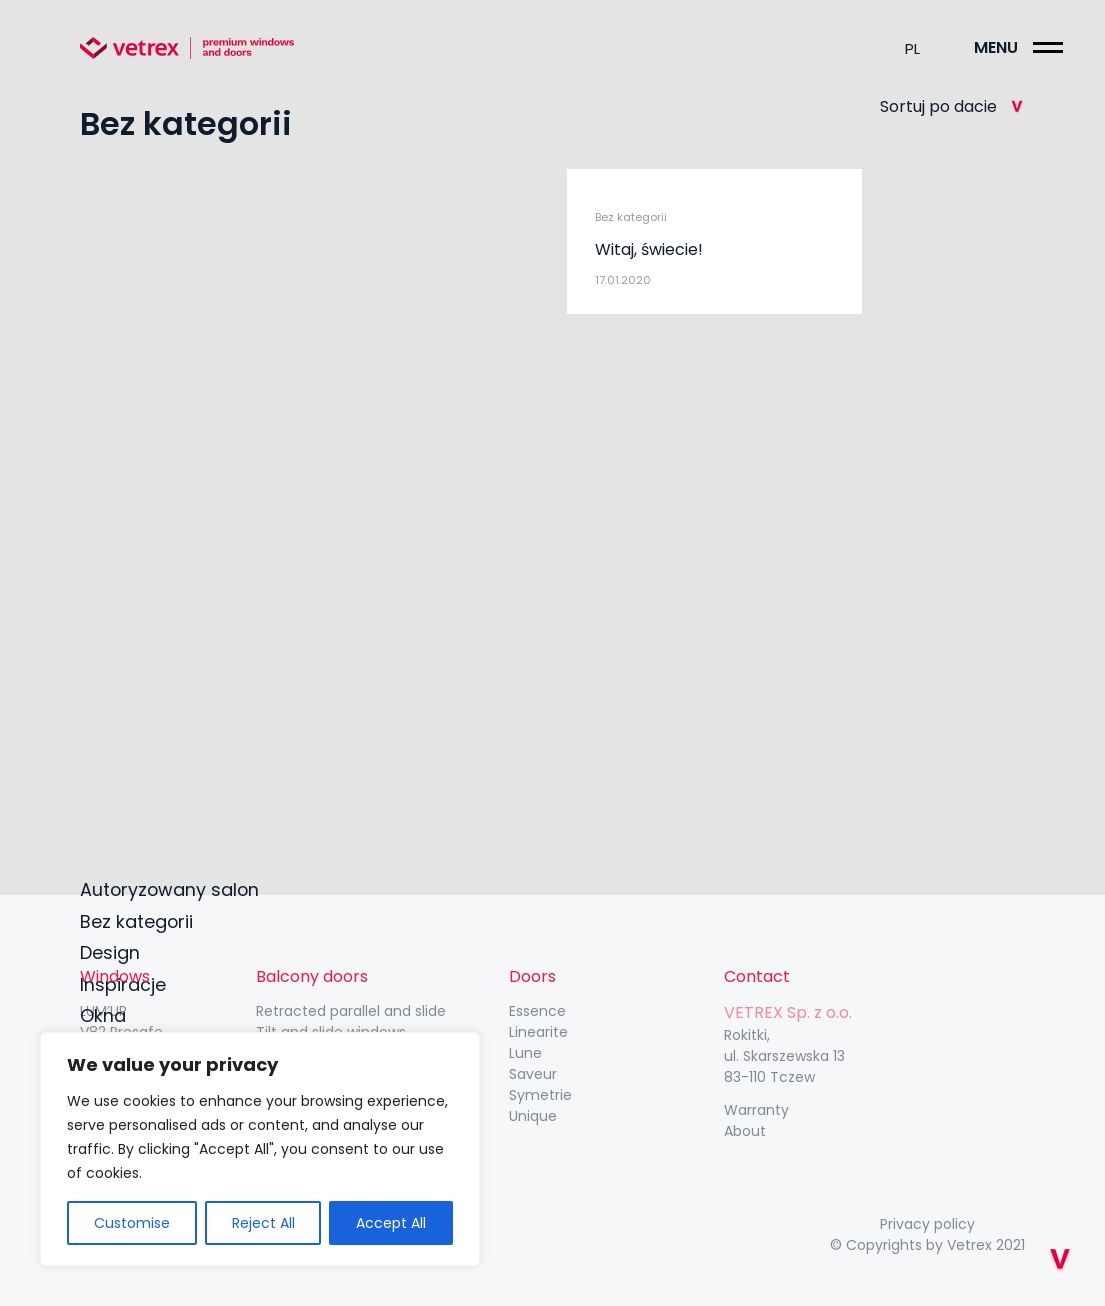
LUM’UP (103, 1011)
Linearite (538, 1032)
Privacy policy (927, 1224)
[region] (260, 1149)
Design (110, 950)
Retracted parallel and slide (351, 1011)
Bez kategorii (137, 918)
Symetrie (540, 1095)
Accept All (391, 1223)
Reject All (263, 1223)
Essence (537, 1011)
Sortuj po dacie (952, 106)
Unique (533, 1116)
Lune (525, 1053)
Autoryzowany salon (171, 886)
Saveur (533, 1074)
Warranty (756, 1110)
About (745, 1131)
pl (912, 48)
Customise (132, 1223)
